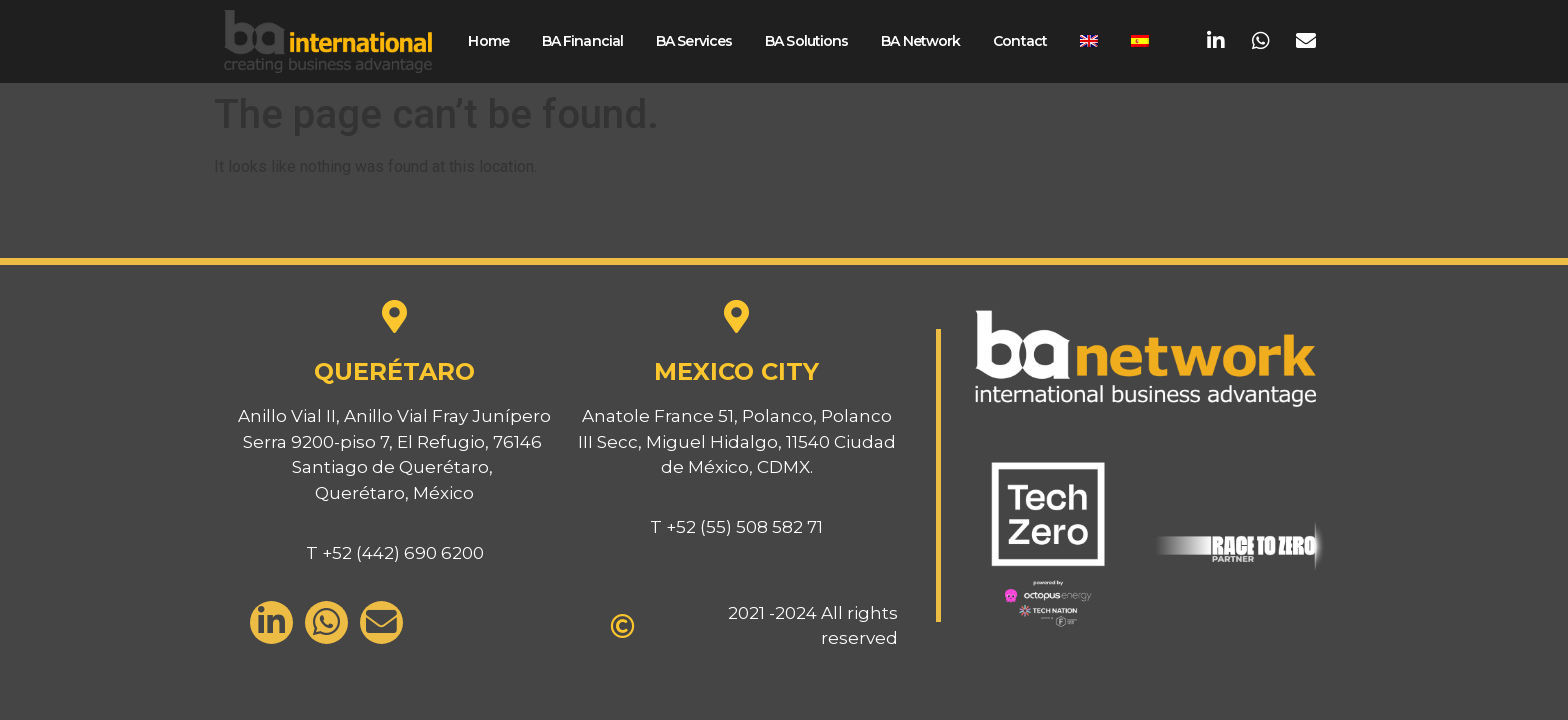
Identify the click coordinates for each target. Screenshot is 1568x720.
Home (488, 41)
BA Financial (582, 41)
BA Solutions (806, 41)
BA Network (920, 41)
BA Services (694, 41)
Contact (1020, 41)
